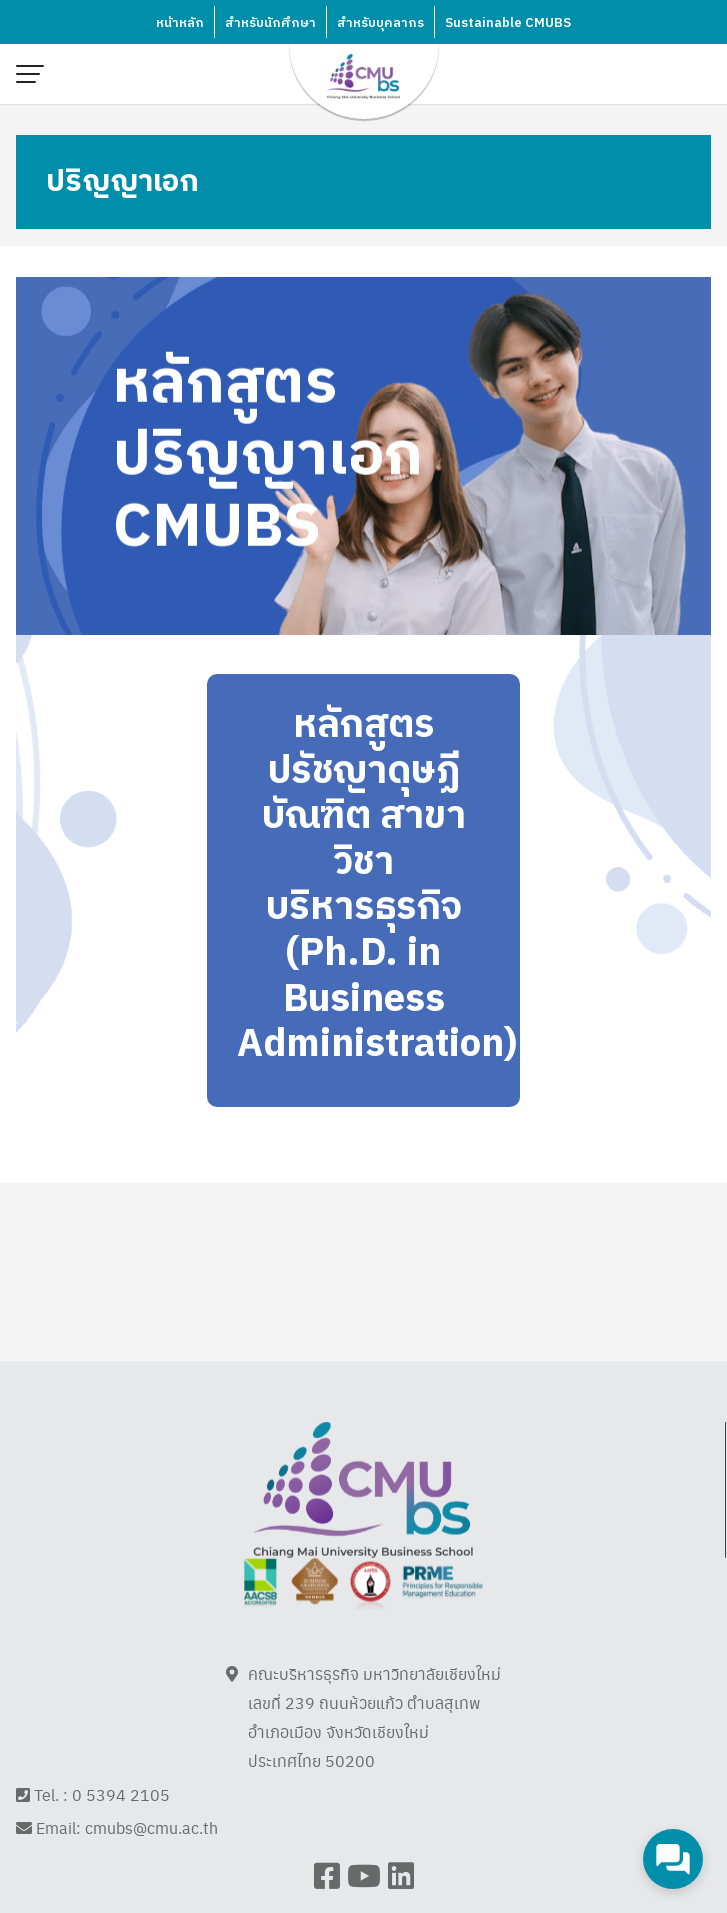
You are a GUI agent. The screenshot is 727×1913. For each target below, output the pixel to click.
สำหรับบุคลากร (380, 23)
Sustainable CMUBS (508, 23)
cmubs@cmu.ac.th (151, 1850)
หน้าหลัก (180, 23)
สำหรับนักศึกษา (270, 23)
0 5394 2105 (121, 1816)
